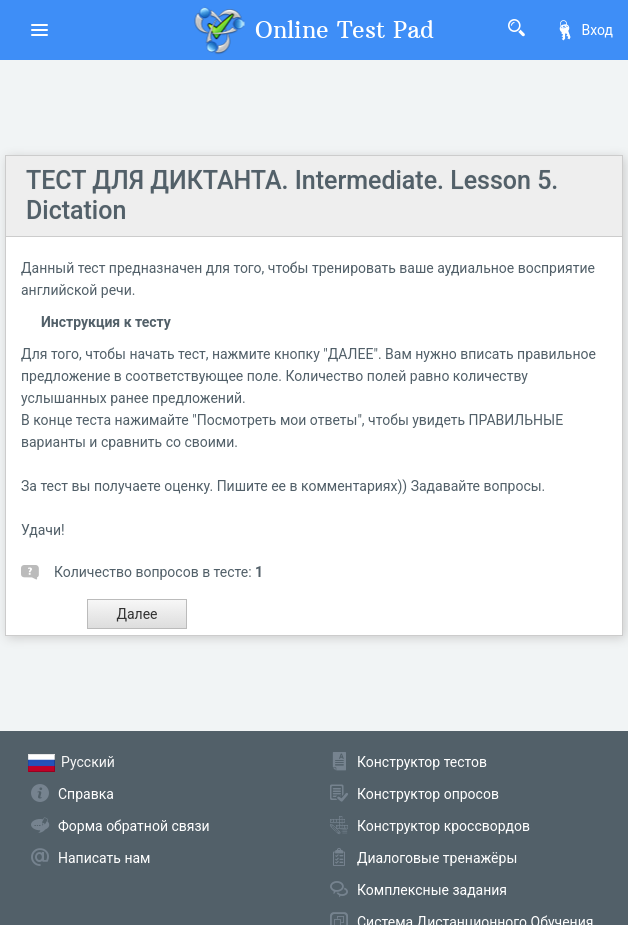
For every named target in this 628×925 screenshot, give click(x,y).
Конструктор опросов (428, 794)
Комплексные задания (432, 890)
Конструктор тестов (422, 762)
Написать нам (104, 858)
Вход (584, 30)
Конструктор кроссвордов (443, 826)
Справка (86, 794)
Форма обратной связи (134, 826)
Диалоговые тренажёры (437, 858)
